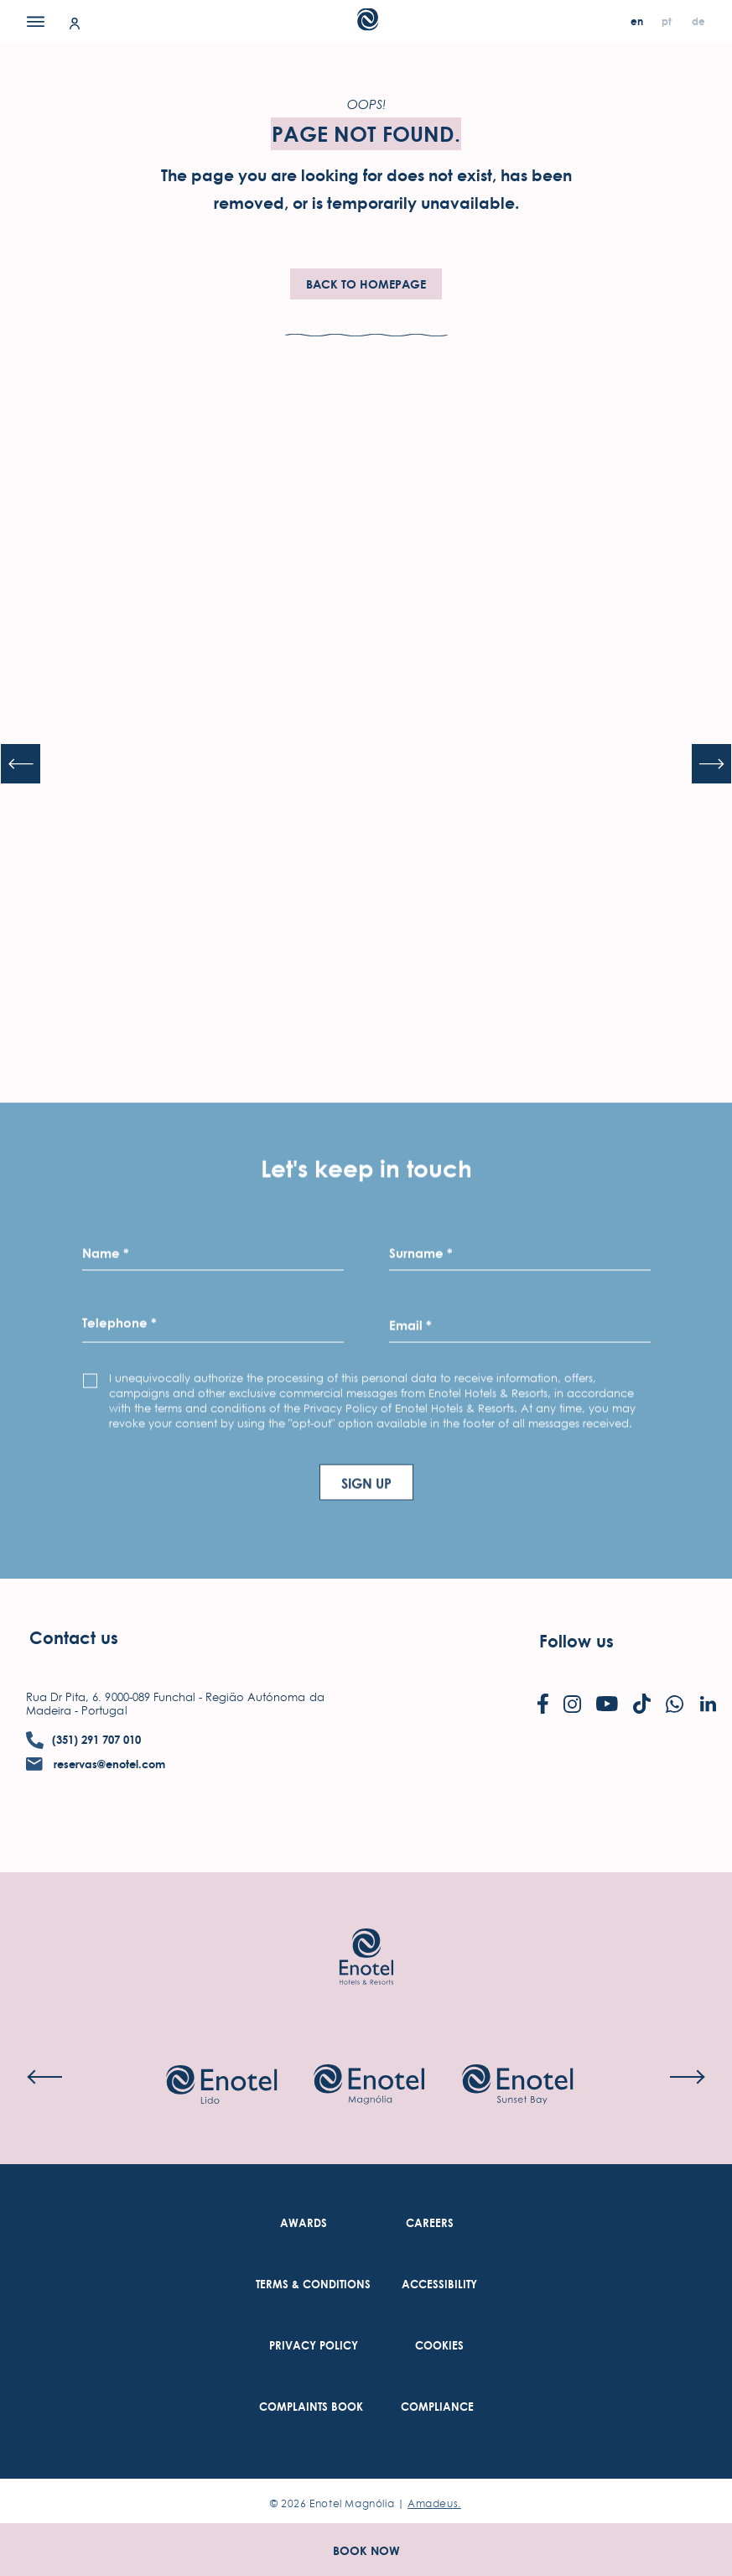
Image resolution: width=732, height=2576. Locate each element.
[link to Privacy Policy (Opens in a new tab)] (313, 2345)
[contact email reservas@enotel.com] (95, 1764)
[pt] (668, 21)
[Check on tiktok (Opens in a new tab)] (642, 1705)
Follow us (576, 1641)
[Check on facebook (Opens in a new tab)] (542, 1705)
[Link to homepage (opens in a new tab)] (366, 1931)
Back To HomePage (366, 284)
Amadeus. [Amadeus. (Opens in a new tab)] (434, 2503)
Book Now (366, 2550)
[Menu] (35, 21)
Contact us (73, 1637)
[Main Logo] (366, 25)
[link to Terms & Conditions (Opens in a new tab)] (313, 2284)
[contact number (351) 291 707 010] (83, 1740)
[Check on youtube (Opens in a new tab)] (607, 1705)
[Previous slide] (20, 764)
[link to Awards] (303, 2223)
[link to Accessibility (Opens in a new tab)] (439, 2284)
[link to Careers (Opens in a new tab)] (430, 2223)
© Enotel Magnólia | (365, 2503)
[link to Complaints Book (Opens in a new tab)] (311, 2406)
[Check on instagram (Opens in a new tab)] (572, 1705)
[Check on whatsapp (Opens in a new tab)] (674, 1705)
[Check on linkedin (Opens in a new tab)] (707, 1705)
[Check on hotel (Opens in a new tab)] (221, 2086)
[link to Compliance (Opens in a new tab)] (437, 2406)
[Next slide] (712, 764)
